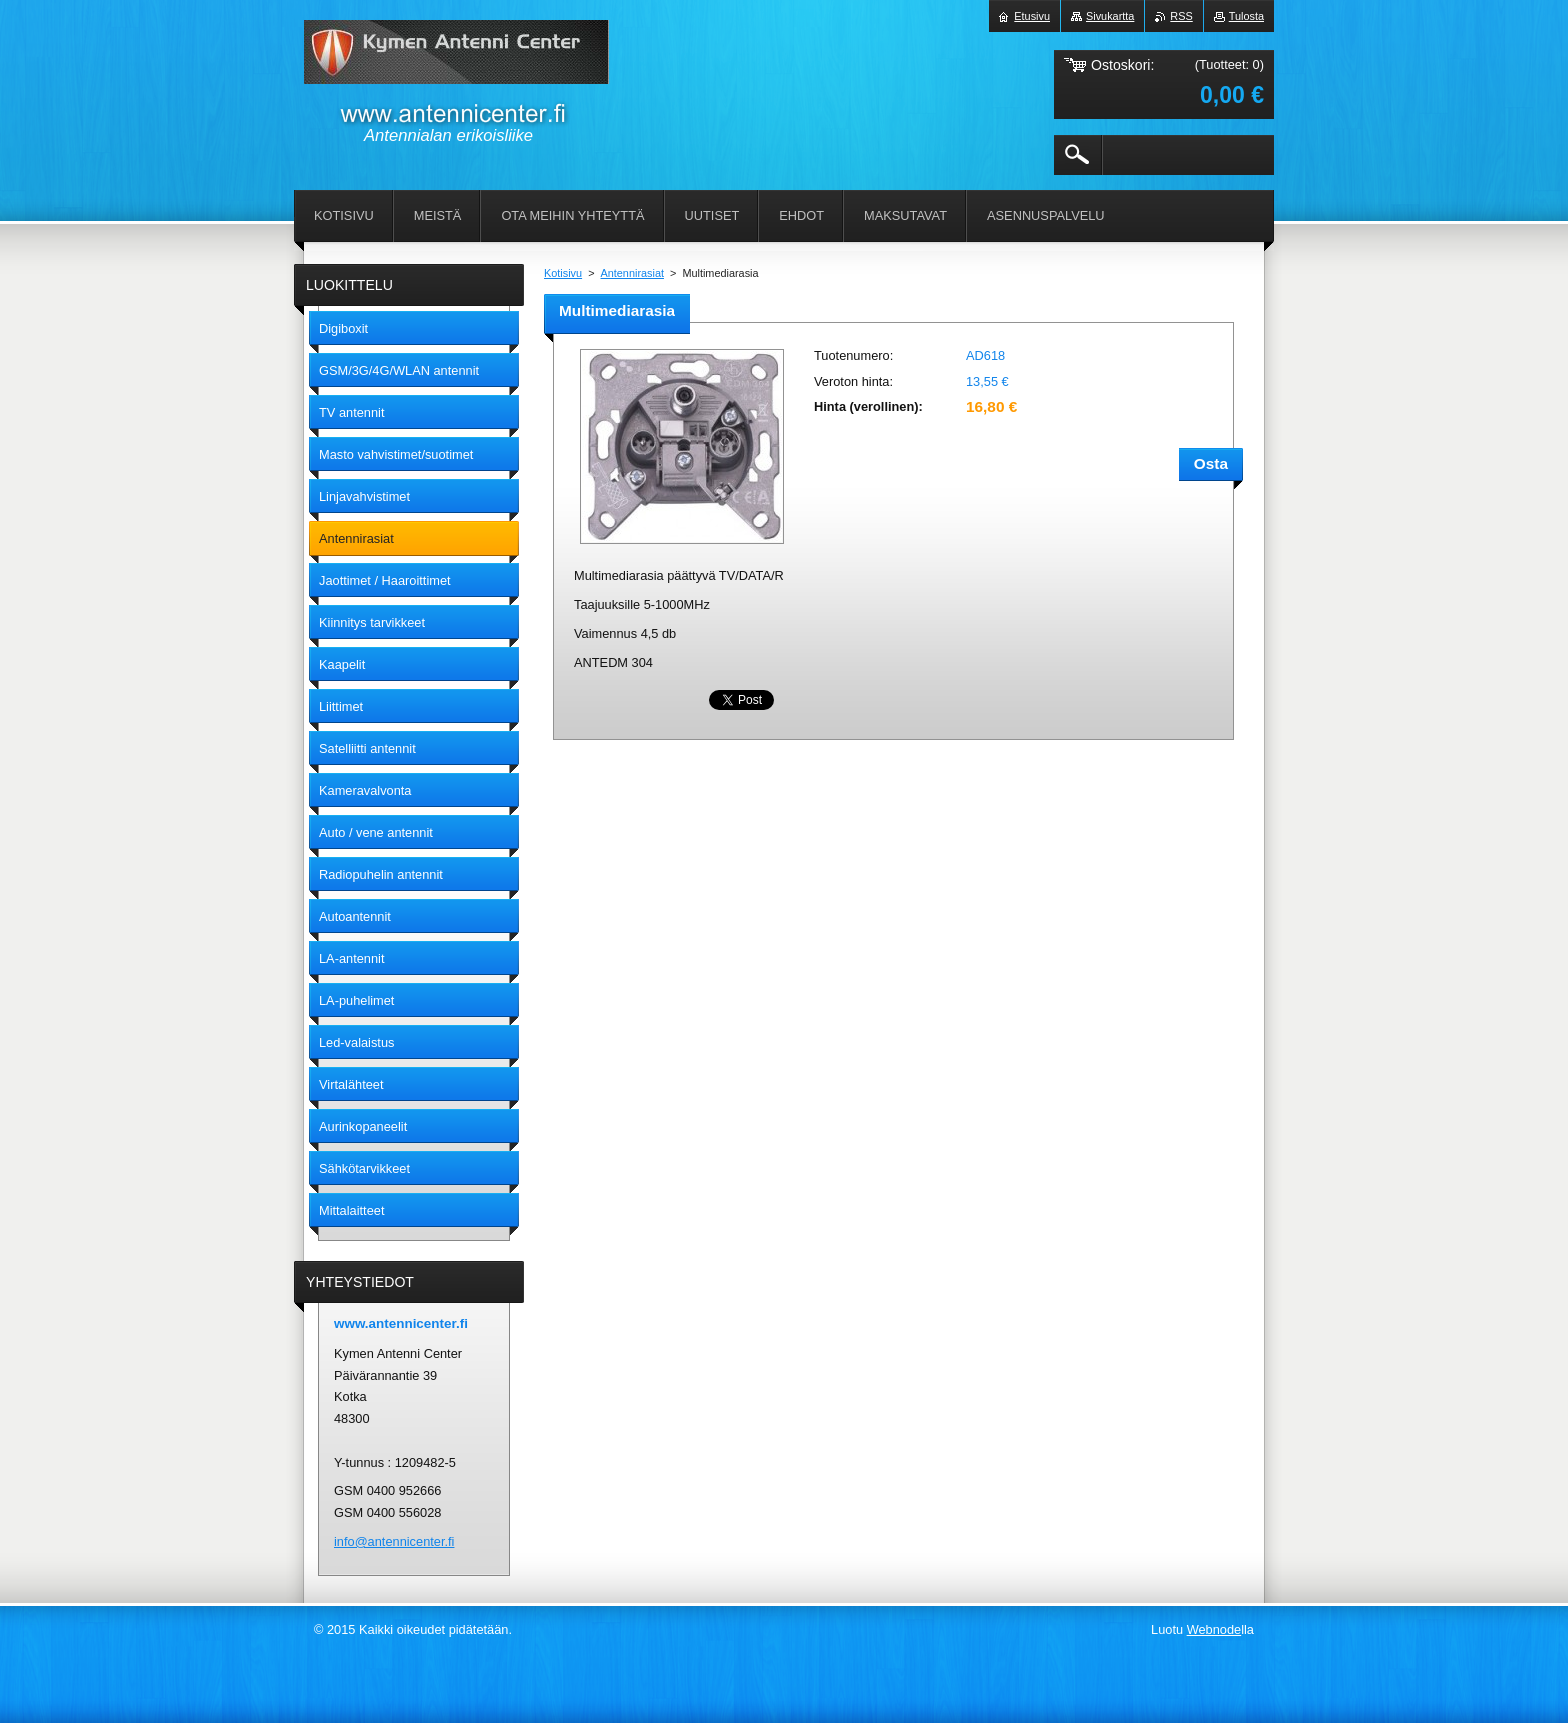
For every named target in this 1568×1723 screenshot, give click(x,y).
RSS (1181, 16)
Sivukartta (1110, 16)
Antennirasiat (632, 273)
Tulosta (1246, 16)
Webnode (1214, 1629)
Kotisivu (563, 273)
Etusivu (1032, 16)
